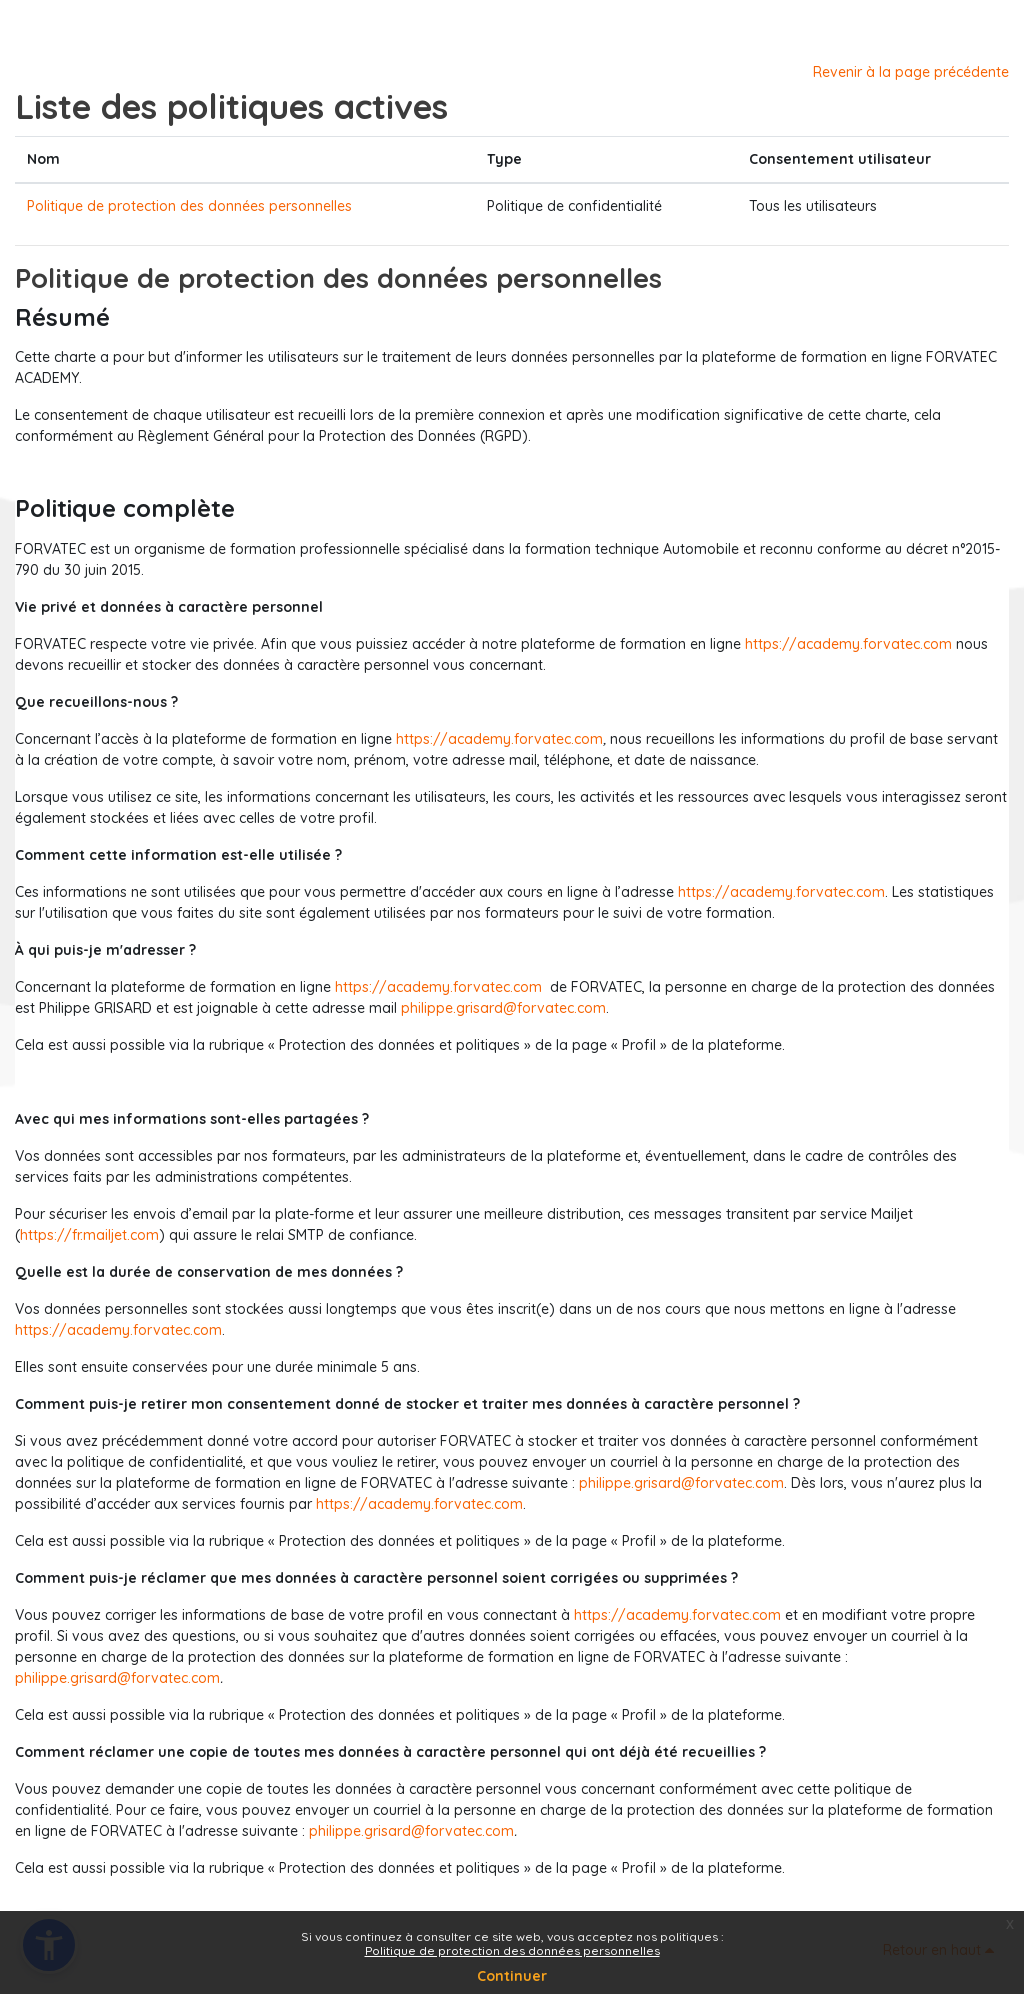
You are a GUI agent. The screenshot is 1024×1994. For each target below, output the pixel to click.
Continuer (512, 1976)
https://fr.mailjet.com (89, 1235)
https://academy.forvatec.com (848, 644)
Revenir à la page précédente (911, 72)
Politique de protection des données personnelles (189, 206)
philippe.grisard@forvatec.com (503, 1008)
